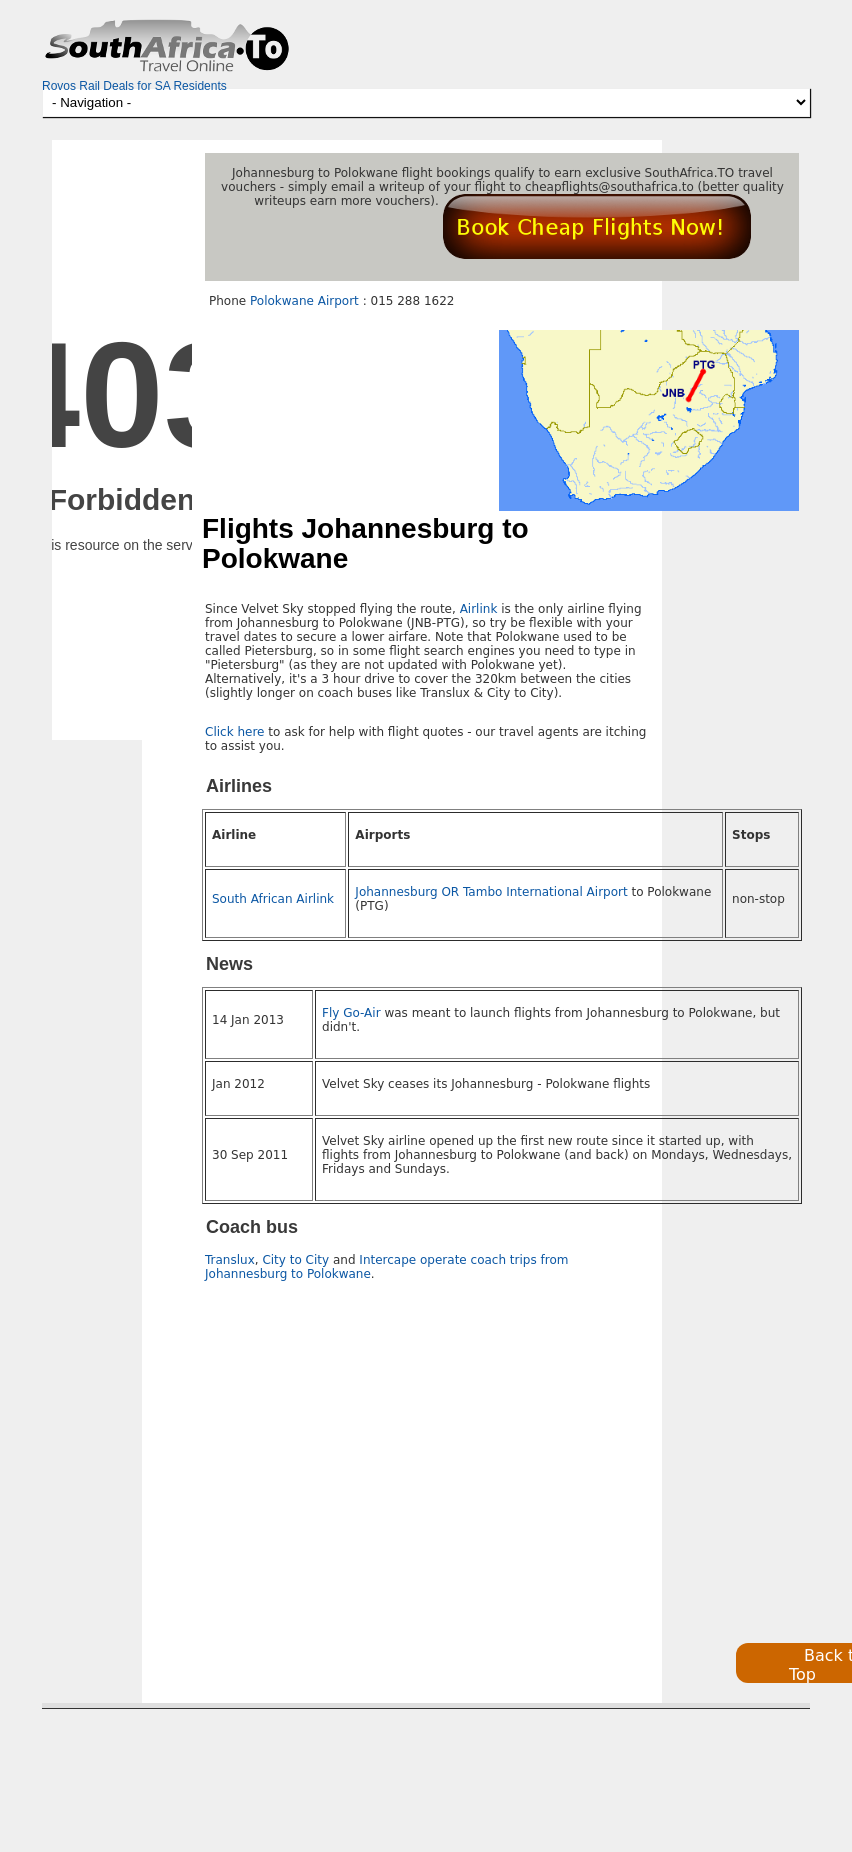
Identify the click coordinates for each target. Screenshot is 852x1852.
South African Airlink (273, 899)
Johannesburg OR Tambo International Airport (491, 892)
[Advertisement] (374, 1468)
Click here (234, 732)
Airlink (479, 609)
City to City (295, 1260)
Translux (230, 1260)
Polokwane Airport (304, 301)
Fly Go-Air (351, 1013)
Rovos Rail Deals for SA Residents (134, 86)
